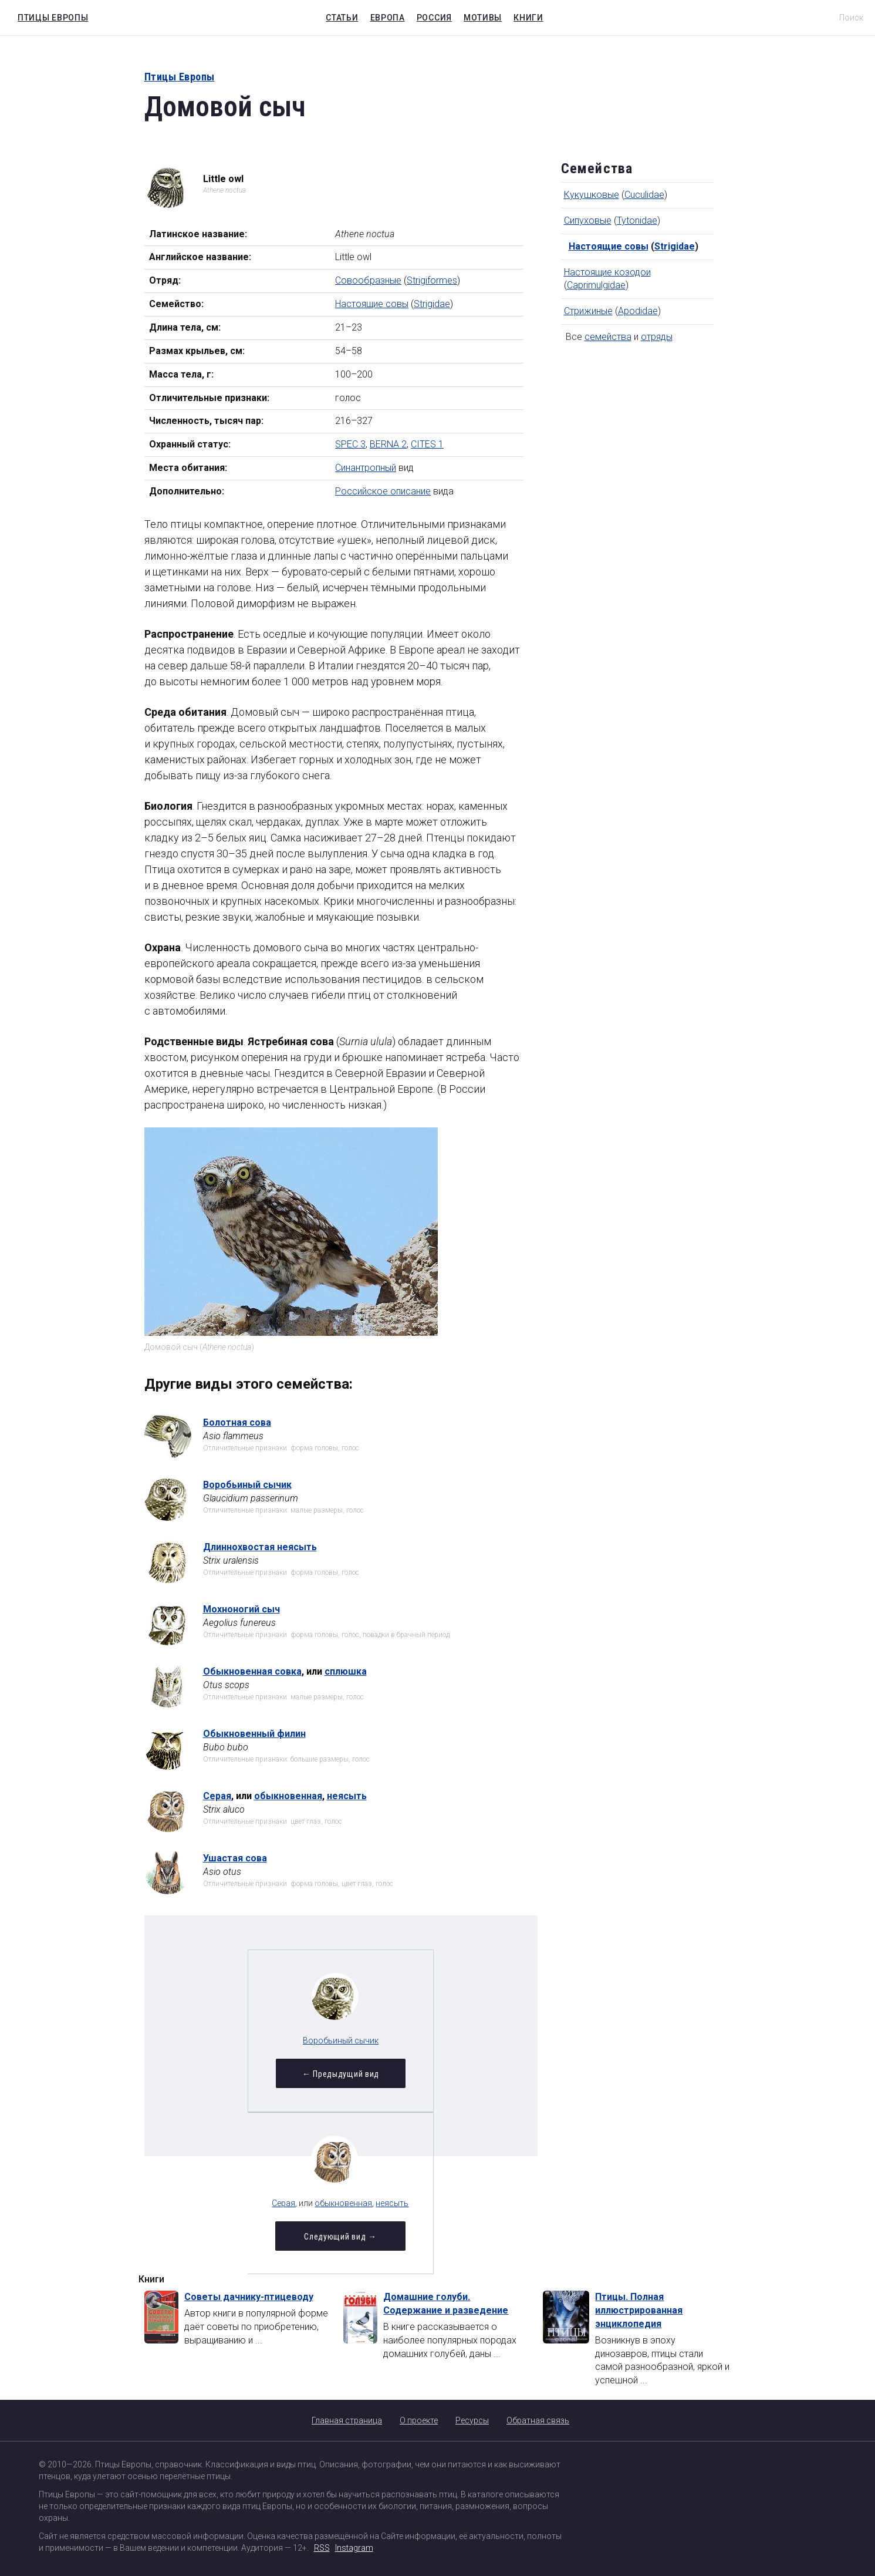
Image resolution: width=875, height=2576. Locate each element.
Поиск (851, 17)
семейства (608, 336)
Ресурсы (472, 2420)
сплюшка (346, 1671)
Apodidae (638, 310)
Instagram (354, 2548)
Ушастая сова (235, 1858)
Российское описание (383, 491)
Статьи (342, 17)
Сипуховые (588, 220)
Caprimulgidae (596, 285)
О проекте (419, 2420)
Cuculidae (644, 194)
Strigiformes (432, 280)
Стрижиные (588, 310)
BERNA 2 (388, 444)
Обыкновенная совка (252, 1671)
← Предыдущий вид (253, 2075)
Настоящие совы (371, 303)
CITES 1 (427, 444)
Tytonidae (637, 220)
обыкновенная (288, 1795)
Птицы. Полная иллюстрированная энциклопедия (639, 2310)
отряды (657, 336)
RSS (322, 2548)
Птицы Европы (50, 16)
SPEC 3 (350, 444)
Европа (387, 17)
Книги (528, 17)
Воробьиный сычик (247, 1484)
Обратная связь (537, 2420)
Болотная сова (237, 1422)
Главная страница (347, 2420)
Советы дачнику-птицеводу (248, 2296)
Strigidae (432, 303)
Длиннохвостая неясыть (260, 1547)
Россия (434, 17)
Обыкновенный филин (254, 1733)
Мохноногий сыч (241, 1609)
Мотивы (483, 17)
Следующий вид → (427, 2075)
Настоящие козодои (607, 272)
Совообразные (368, 280)
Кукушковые (591, 194)
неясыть (347, 1795)
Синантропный (365, 467)
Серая (217, 1795)
